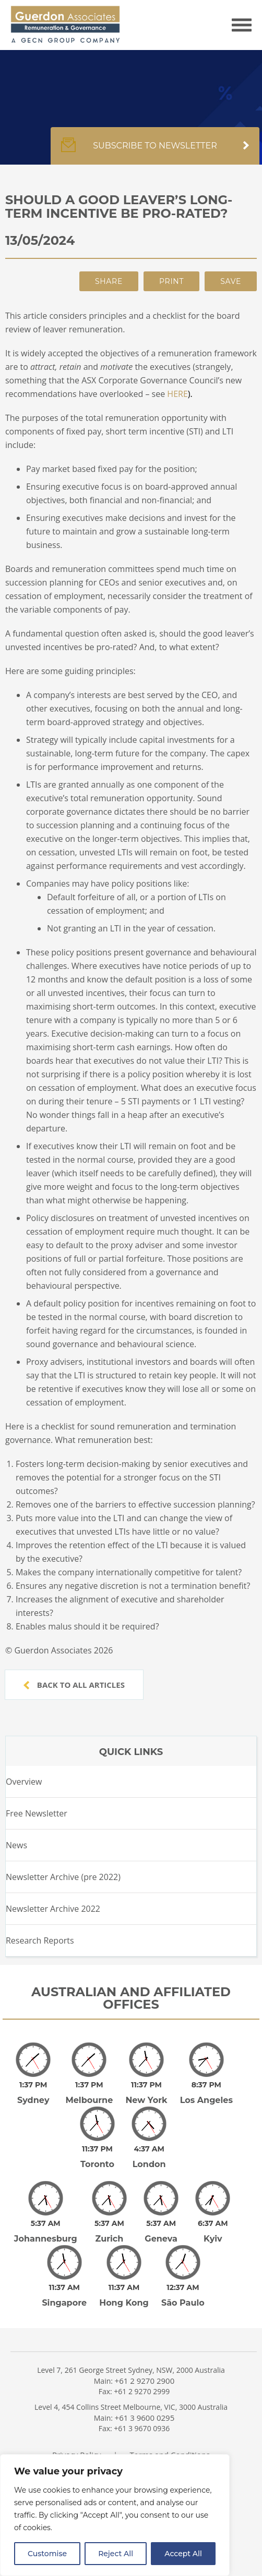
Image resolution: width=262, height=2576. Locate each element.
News (16, 1845)
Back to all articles (74, 1684)
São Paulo (183, 2274)
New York (146, 2093)
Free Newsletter (36, 1813)
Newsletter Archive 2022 (53, 1908)
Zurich (110, 2217)
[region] (115, 2515)
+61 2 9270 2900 (145, 2351)
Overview (24, 1781)
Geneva (161, 2217)
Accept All (183, 2553)
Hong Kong (124, 2274)
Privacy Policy (76, 2425)
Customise (47, 2553)
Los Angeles (206, 2093)
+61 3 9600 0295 (145, 2388)
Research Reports (40, 1940)
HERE (177, 394)
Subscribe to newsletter (155, 151)
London (149, 2150)
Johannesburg (45, 2217)
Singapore (64, 2274)
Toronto (97, 2150)
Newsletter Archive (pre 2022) (63, 1877)
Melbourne (89, 2093)
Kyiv (213, 2217)
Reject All (115, 2553)
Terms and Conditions (170, 2425)
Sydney (33, 2093)
